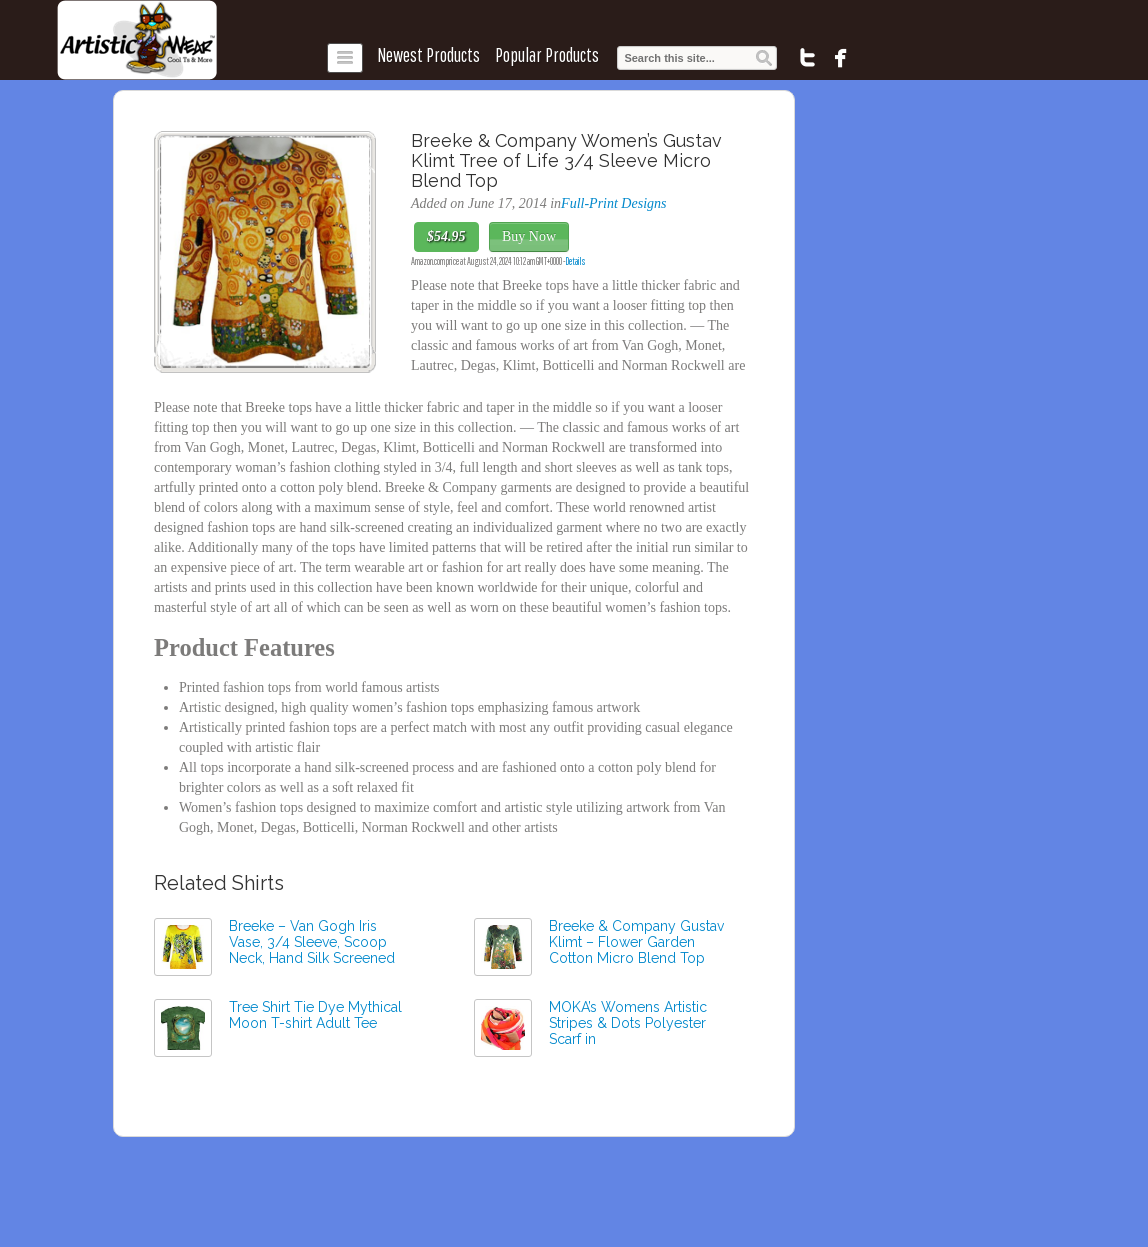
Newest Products (428, 55)
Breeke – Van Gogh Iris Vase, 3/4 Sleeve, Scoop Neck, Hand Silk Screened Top (312, 950)
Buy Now (529, 236)
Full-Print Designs (613, 203)
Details (575, 261)
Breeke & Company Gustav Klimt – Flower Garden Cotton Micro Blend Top (636, 942)
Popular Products (547, 55)
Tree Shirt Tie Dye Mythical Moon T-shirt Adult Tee (315, 1015)
